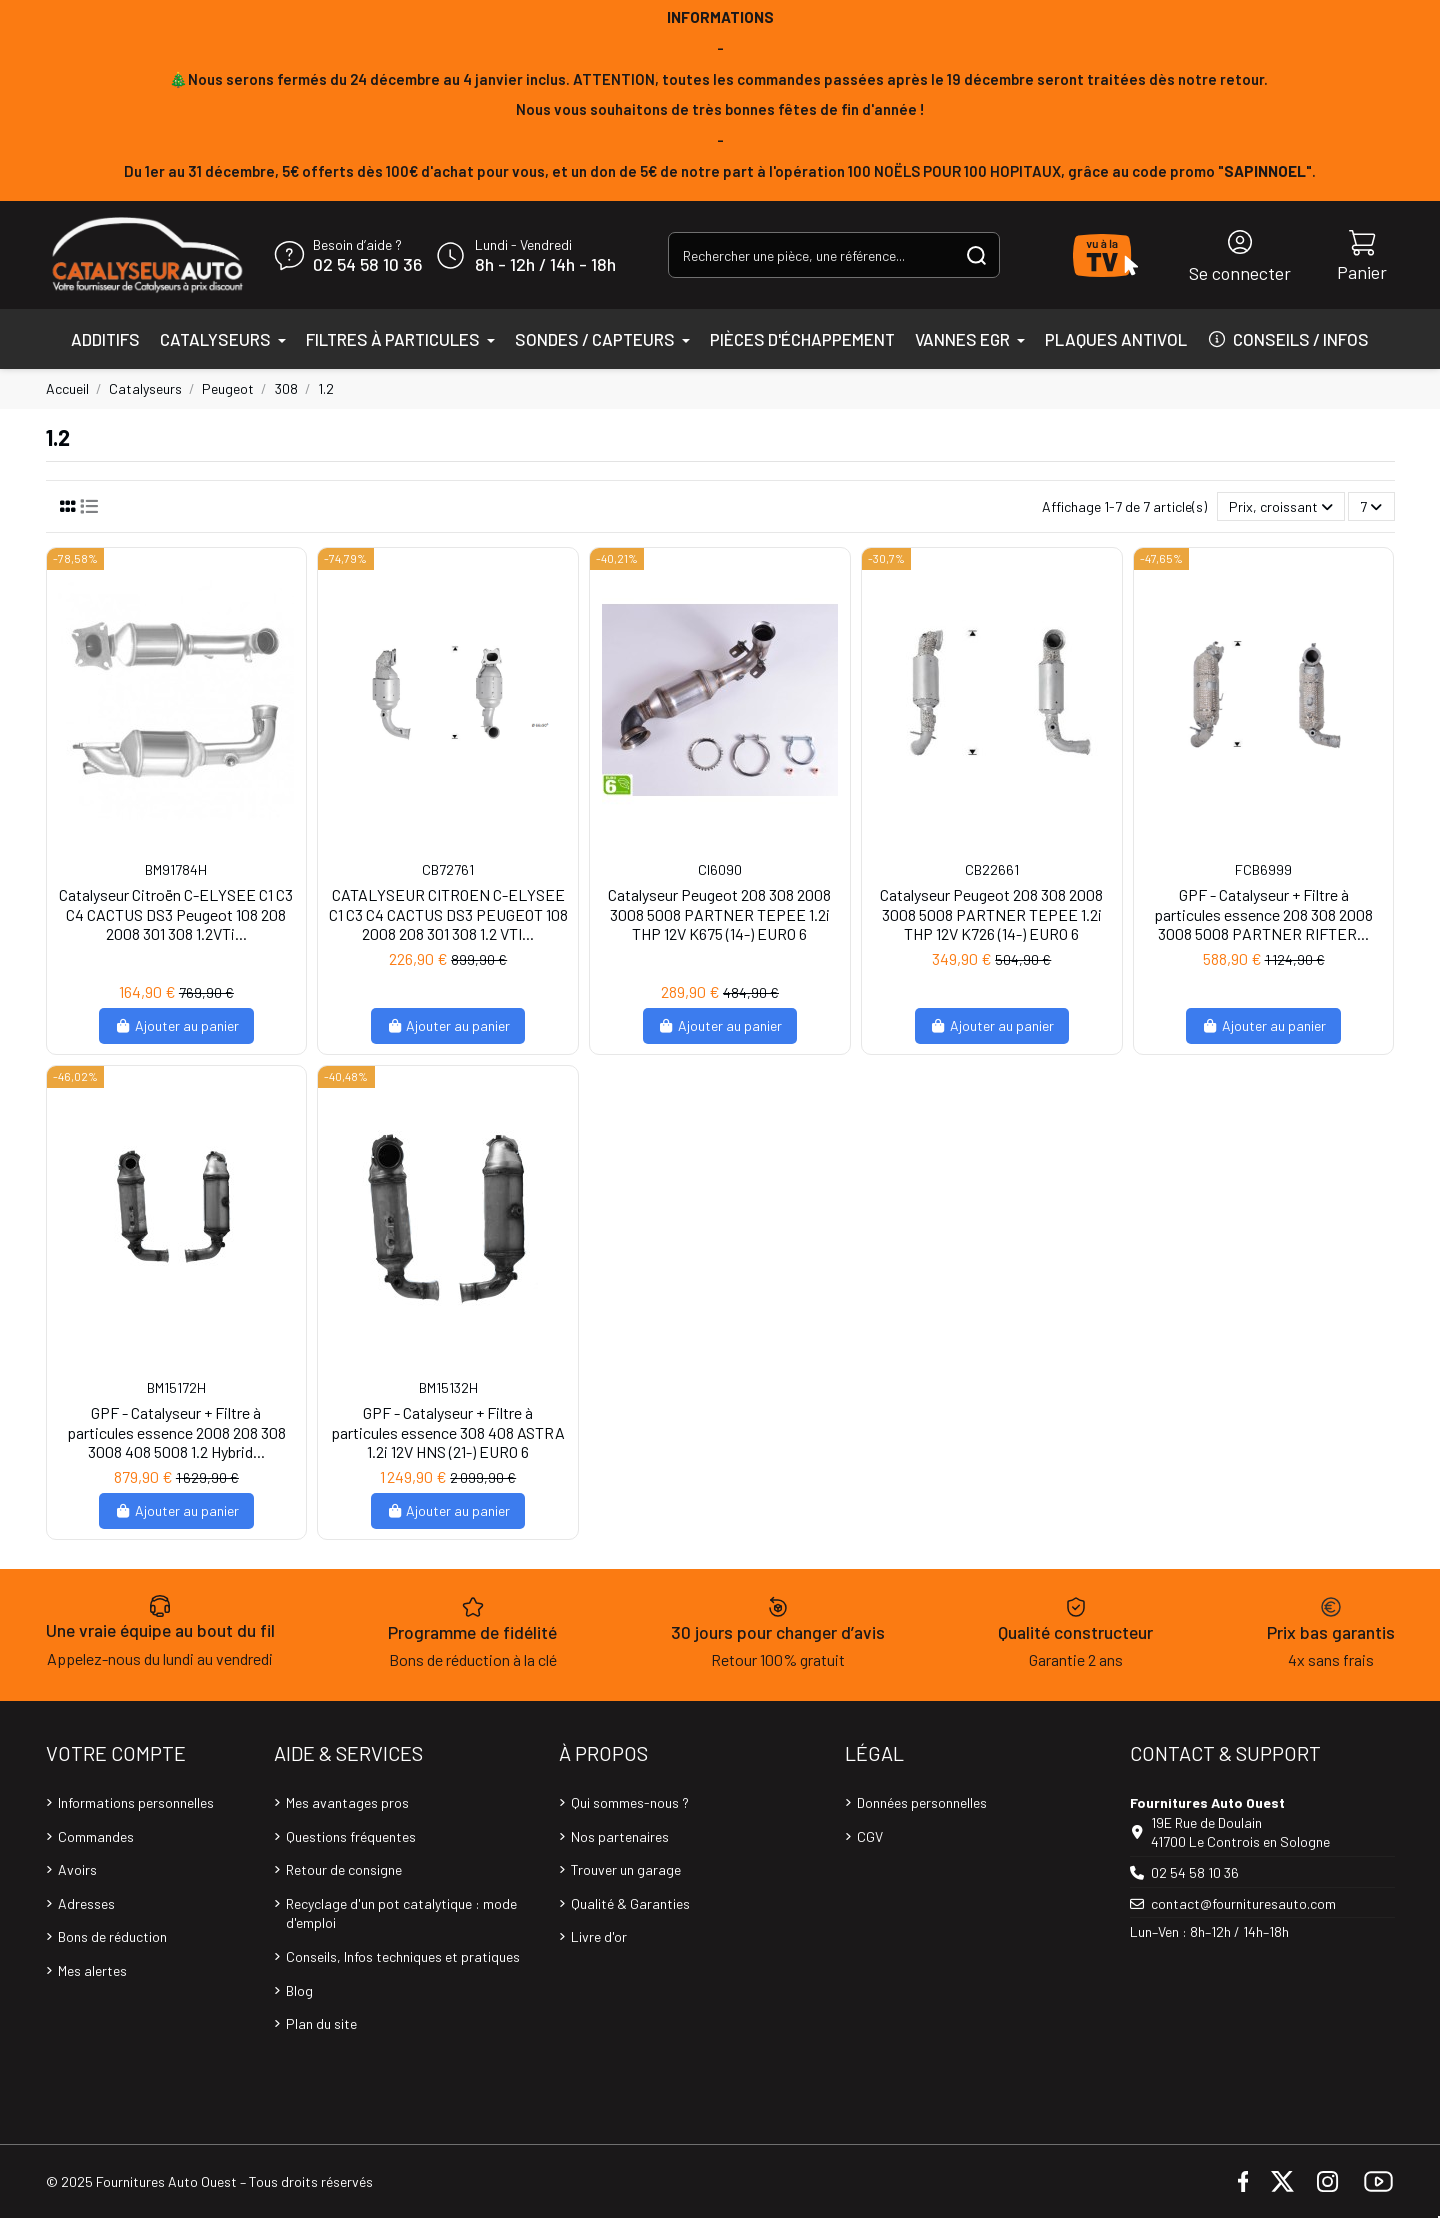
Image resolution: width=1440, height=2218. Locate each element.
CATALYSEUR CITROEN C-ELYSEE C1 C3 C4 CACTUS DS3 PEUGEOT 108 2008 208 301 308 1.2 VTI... (448, 913)
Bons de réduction (112, 1936)
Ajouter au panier (176, 1025)
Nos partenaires (620, 1836)
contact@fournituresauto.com (1243, 1903)
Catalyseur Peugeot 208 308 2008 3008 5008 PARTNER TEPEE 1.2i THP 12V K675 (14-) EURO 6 (719, 913)
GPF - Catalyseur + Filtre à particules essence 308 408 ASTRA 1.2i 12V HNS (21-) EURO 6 (448, 1431)
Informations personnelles (136, 1802)
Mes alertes (92, 1970)
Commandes (96, 1836)
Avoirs (77, 1869)
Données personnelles (922, 1802)
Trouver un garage (626, 1869)
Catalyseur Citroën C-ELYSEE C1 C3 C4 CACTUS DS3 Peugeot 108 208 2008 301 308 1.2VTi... (176, 913)
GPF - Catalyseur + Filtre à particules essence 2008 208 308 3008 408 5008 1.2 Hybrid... (176, 1431)
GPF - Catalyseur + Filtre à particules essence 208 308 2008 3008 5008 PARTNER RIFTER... (1263, 913)
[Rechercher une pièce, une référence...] (976, 254)
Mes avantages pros (347, 1802)
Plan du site (321, 2023)
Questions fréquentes (351, 1836)
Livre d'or (599, 1936)
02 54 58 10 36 (367, 265)
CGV (870, 1836)
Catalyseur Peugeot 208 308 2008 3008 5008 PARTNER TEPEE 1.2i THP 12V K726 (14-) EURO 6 (991, 913)
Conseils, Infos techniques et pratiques (403, 1956)
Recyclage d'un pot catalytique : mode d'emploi (401, 1913)
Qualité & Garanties (630, 1903)
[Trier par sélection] (1281, 506)
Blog (299, 1990)
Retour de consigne (344, 1869)
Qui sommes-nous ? (630, 1802)
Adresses (86, 1903)
